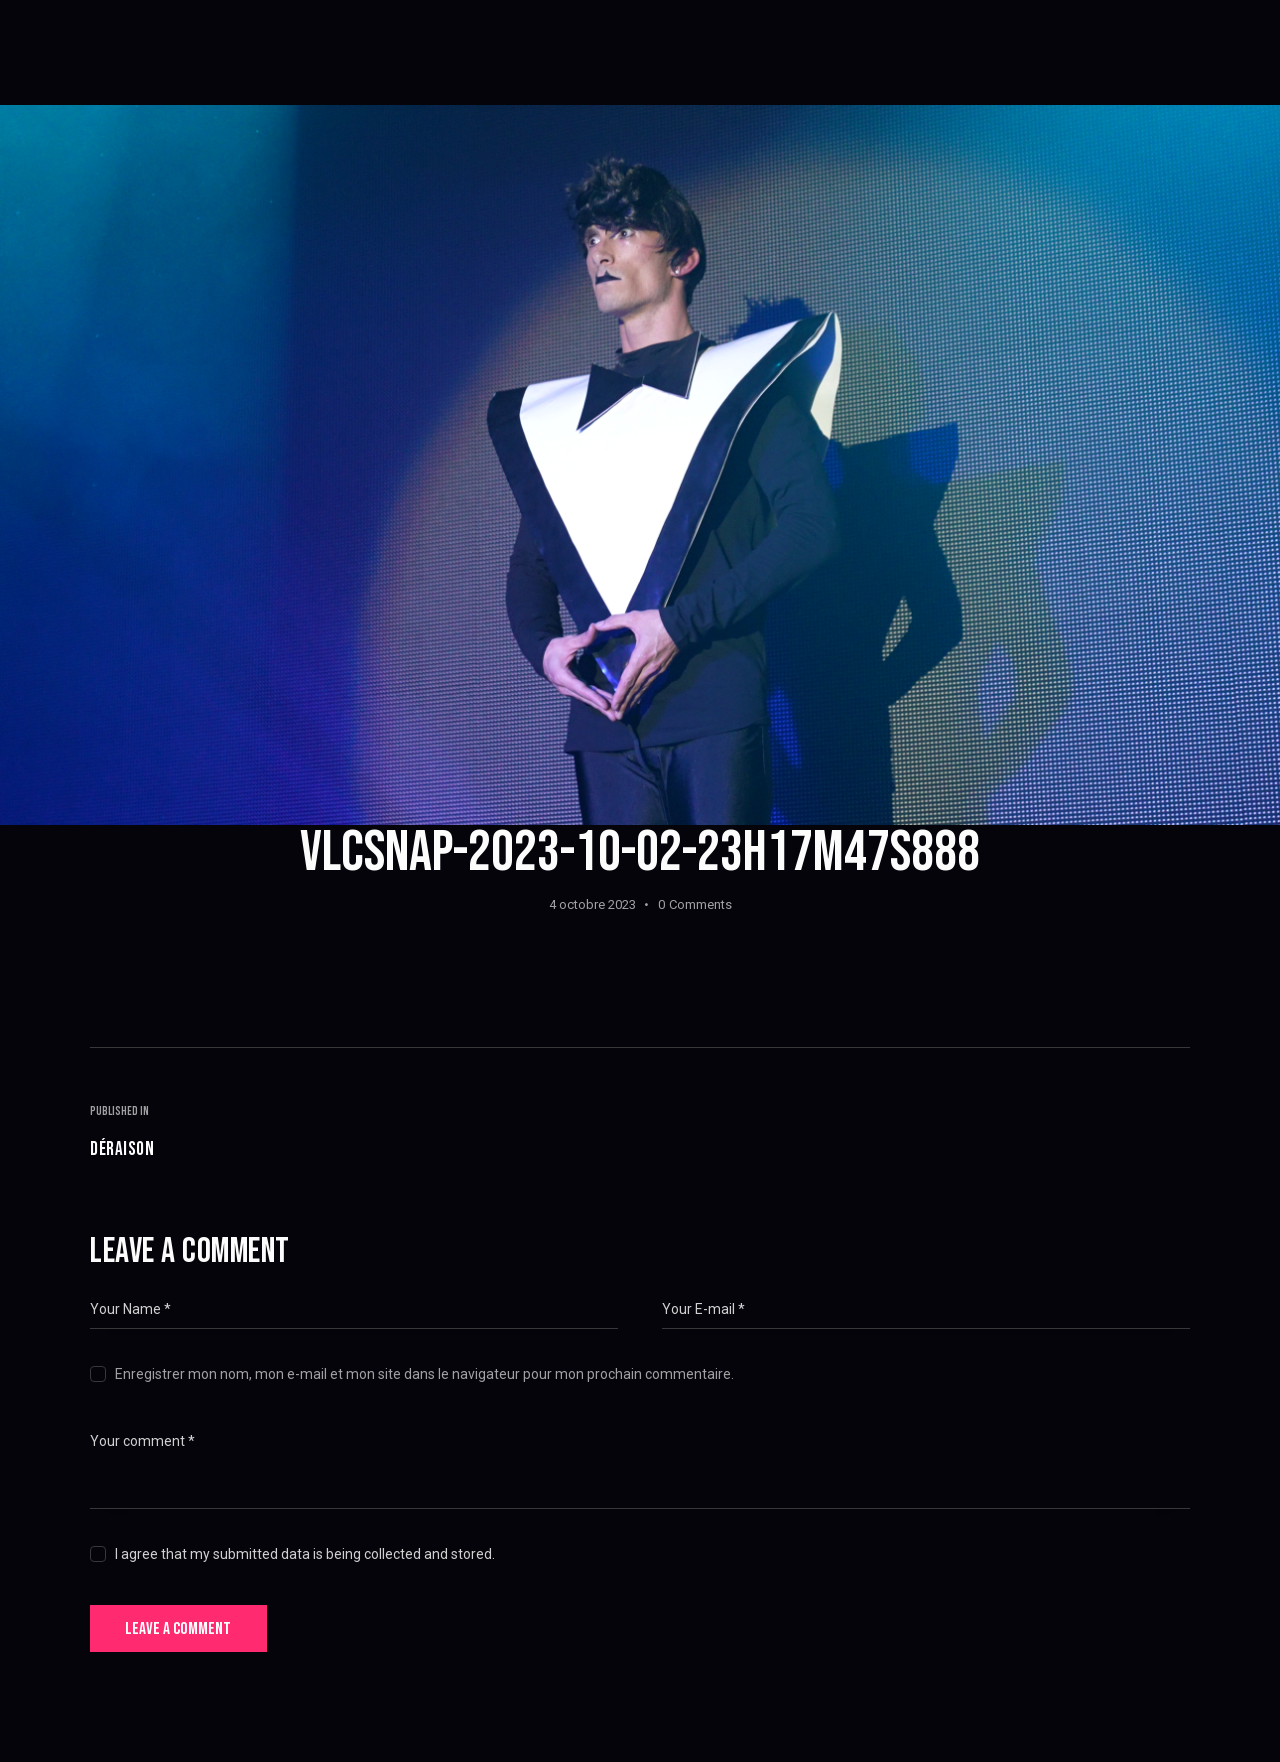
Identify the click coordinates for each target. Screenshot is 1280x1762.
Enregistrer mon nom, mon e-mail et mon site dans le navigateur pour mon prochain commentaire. (424, 1378)
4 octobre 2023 (592, 904)
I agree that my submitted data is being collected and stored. (305, 1558)
